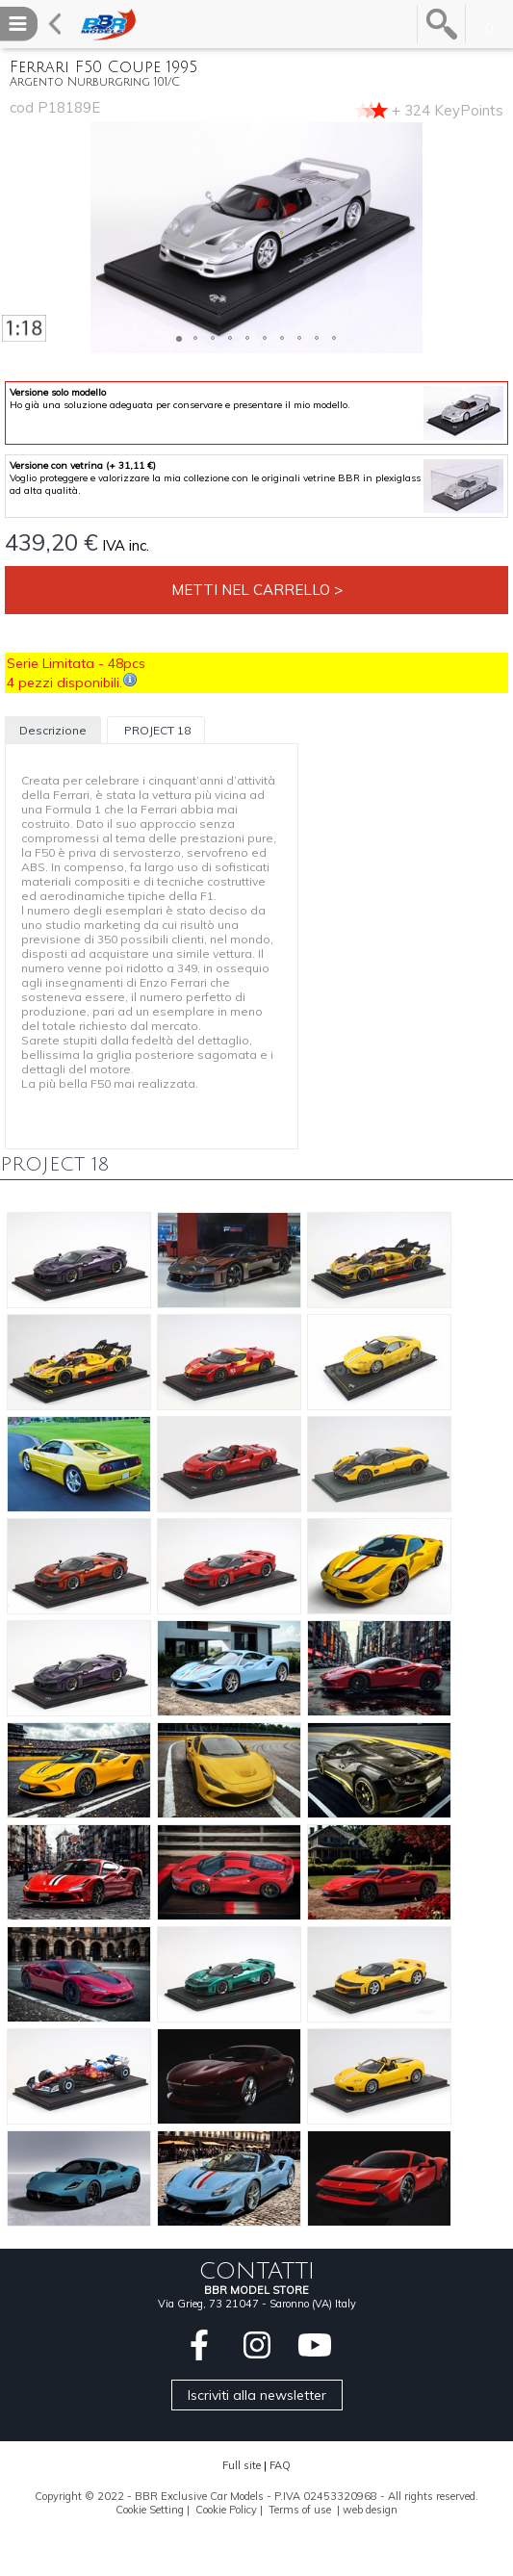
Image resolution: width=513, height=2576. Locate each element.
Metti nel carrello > (257, 589)
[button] (17, 237)
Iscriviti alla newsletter (257, 2395)
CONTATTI (257, 2270)
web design (370, 2509)
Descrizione (53, 730)
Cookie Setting (149, 2509)
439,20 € (51, 542)
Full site (241, 2465)
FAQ (280, 2465)
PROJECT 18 (156, 730)
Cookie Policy (226, 2509)
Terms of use (300, 2509)
